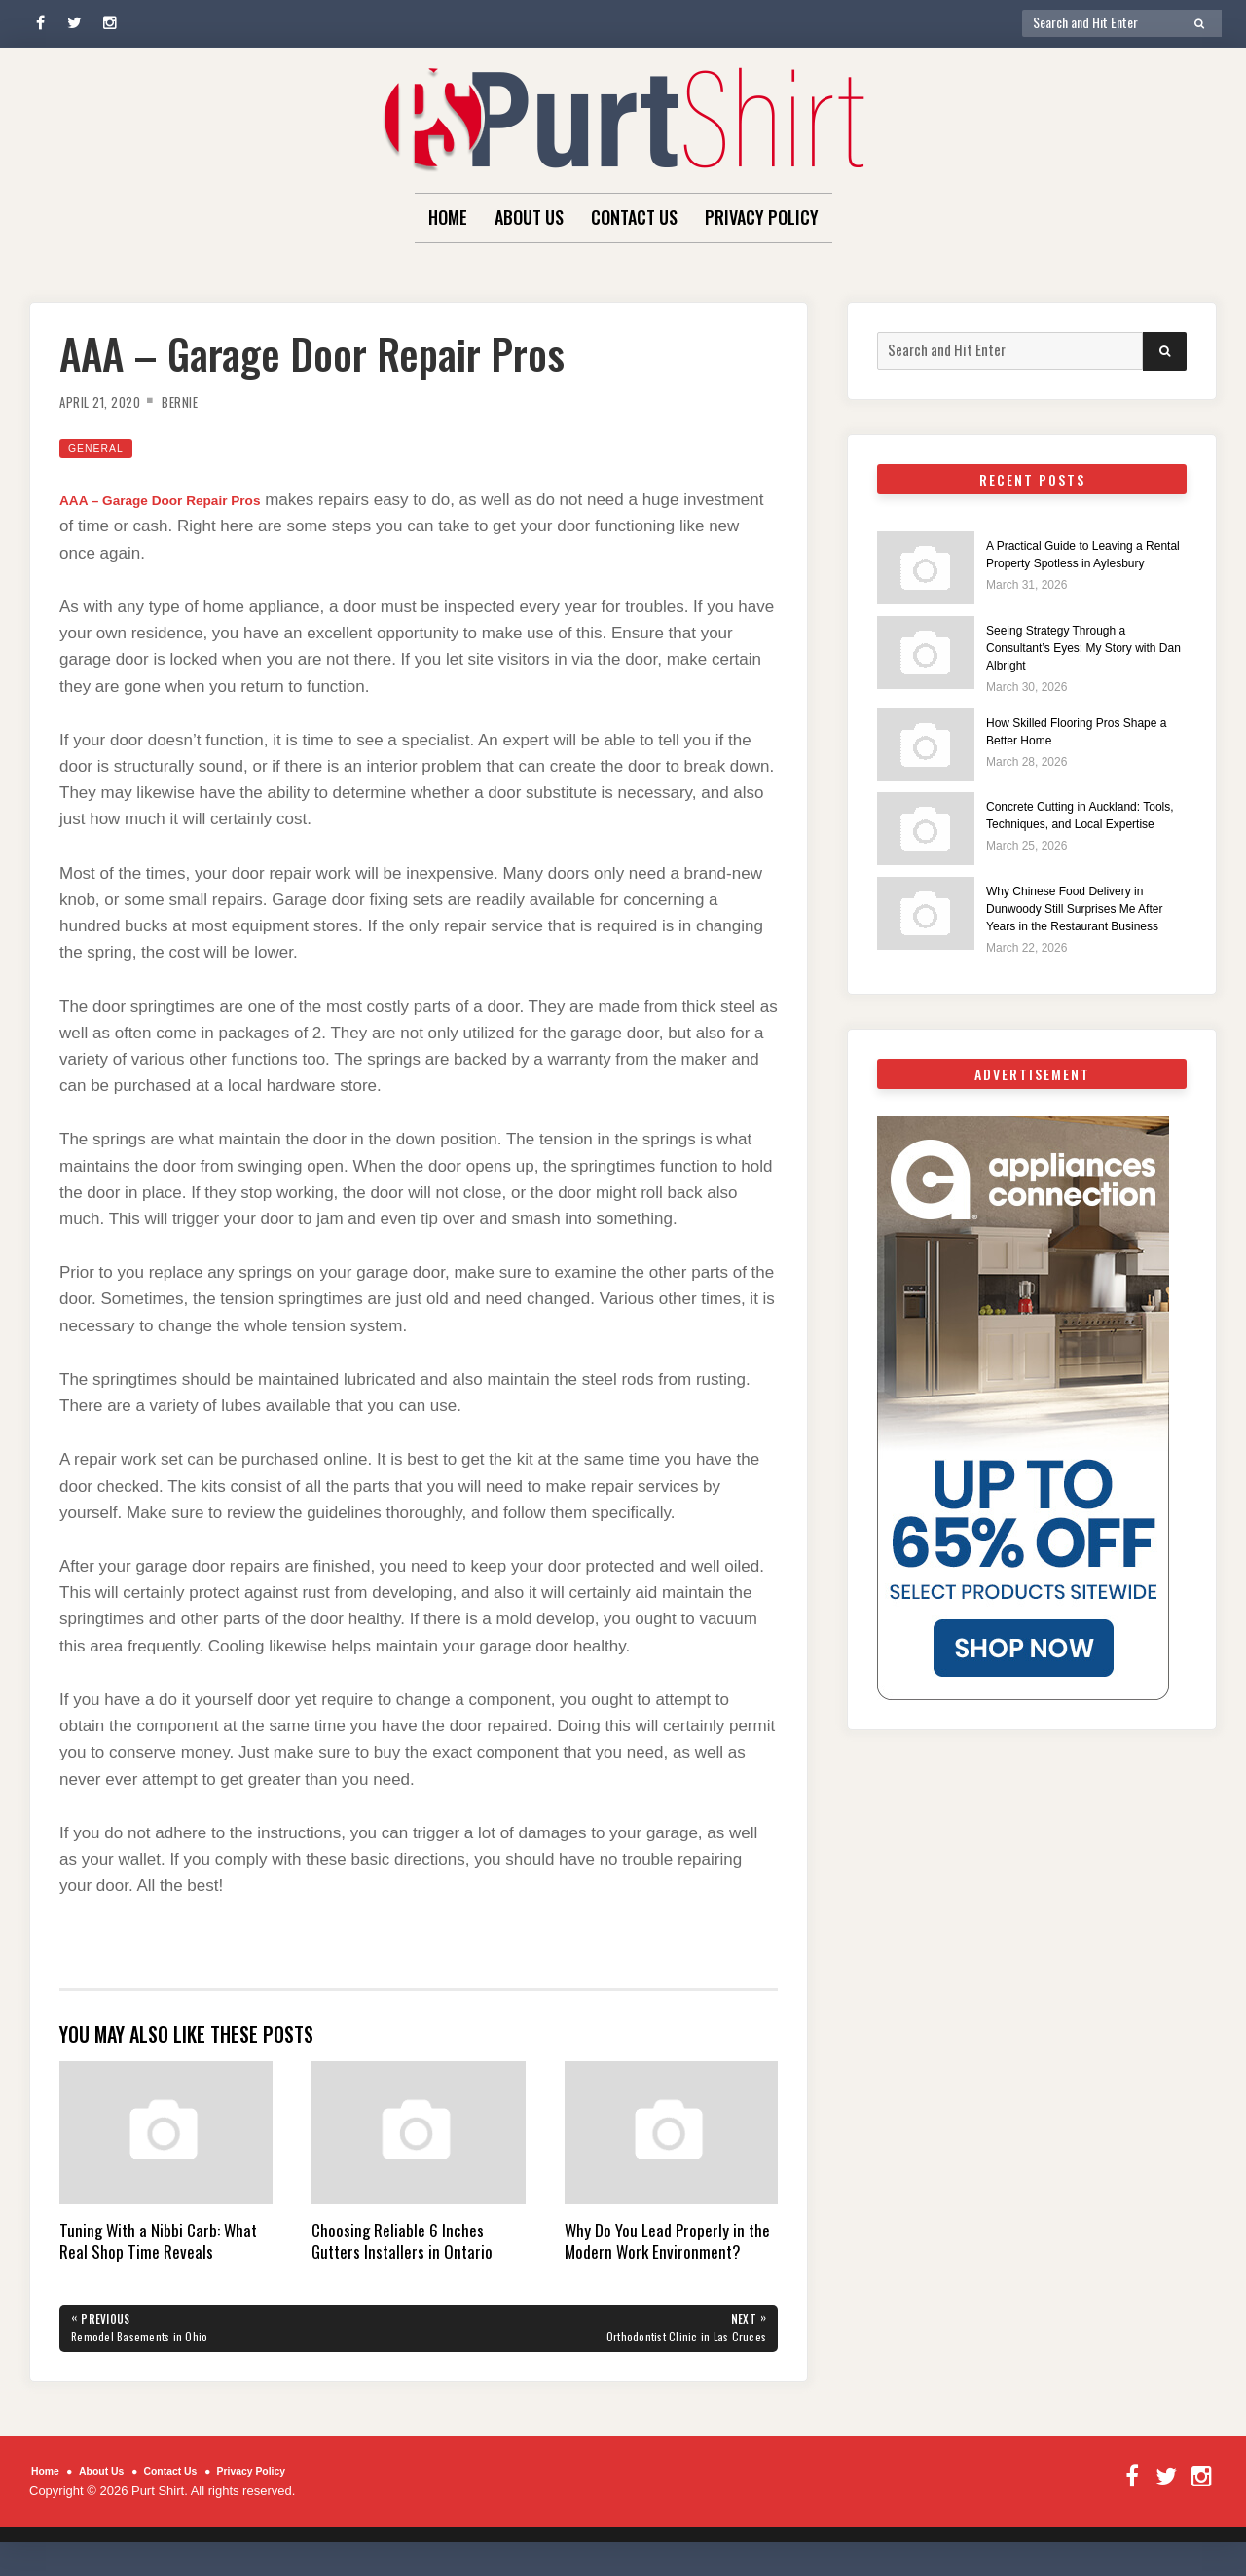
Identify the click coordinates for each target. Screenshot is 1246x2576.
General (101, 447)
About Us (529, 217)
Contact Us (634, 217)
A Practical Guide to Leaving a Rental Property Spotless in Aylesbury (1084, 562)
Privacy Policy (762, 217)
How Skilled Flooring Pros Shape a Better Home (1070, 740)
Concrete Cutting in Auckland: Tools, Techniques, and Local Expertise (1082, 834)
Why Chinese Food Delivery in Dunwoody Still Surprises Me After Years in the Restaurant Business (1084, 937)
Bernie (201, 401)
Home (447, 217)
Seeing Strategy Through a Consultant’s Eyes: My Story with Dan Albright (1077, 655)
